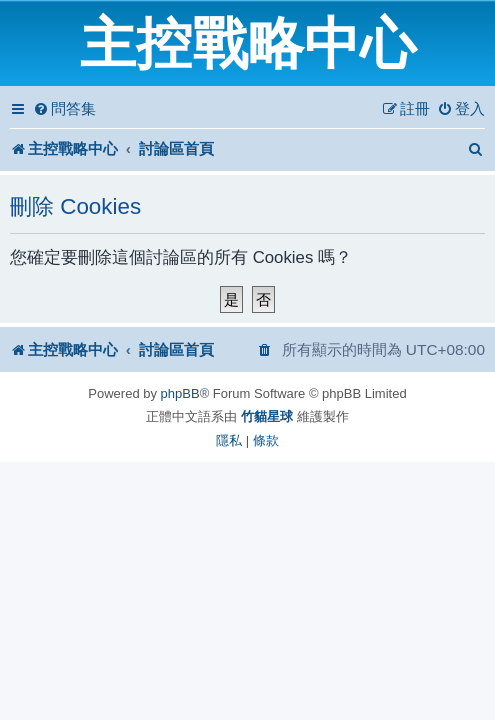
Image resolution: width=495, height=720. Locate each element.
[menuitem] (64, 109)
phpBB (180, 393)
